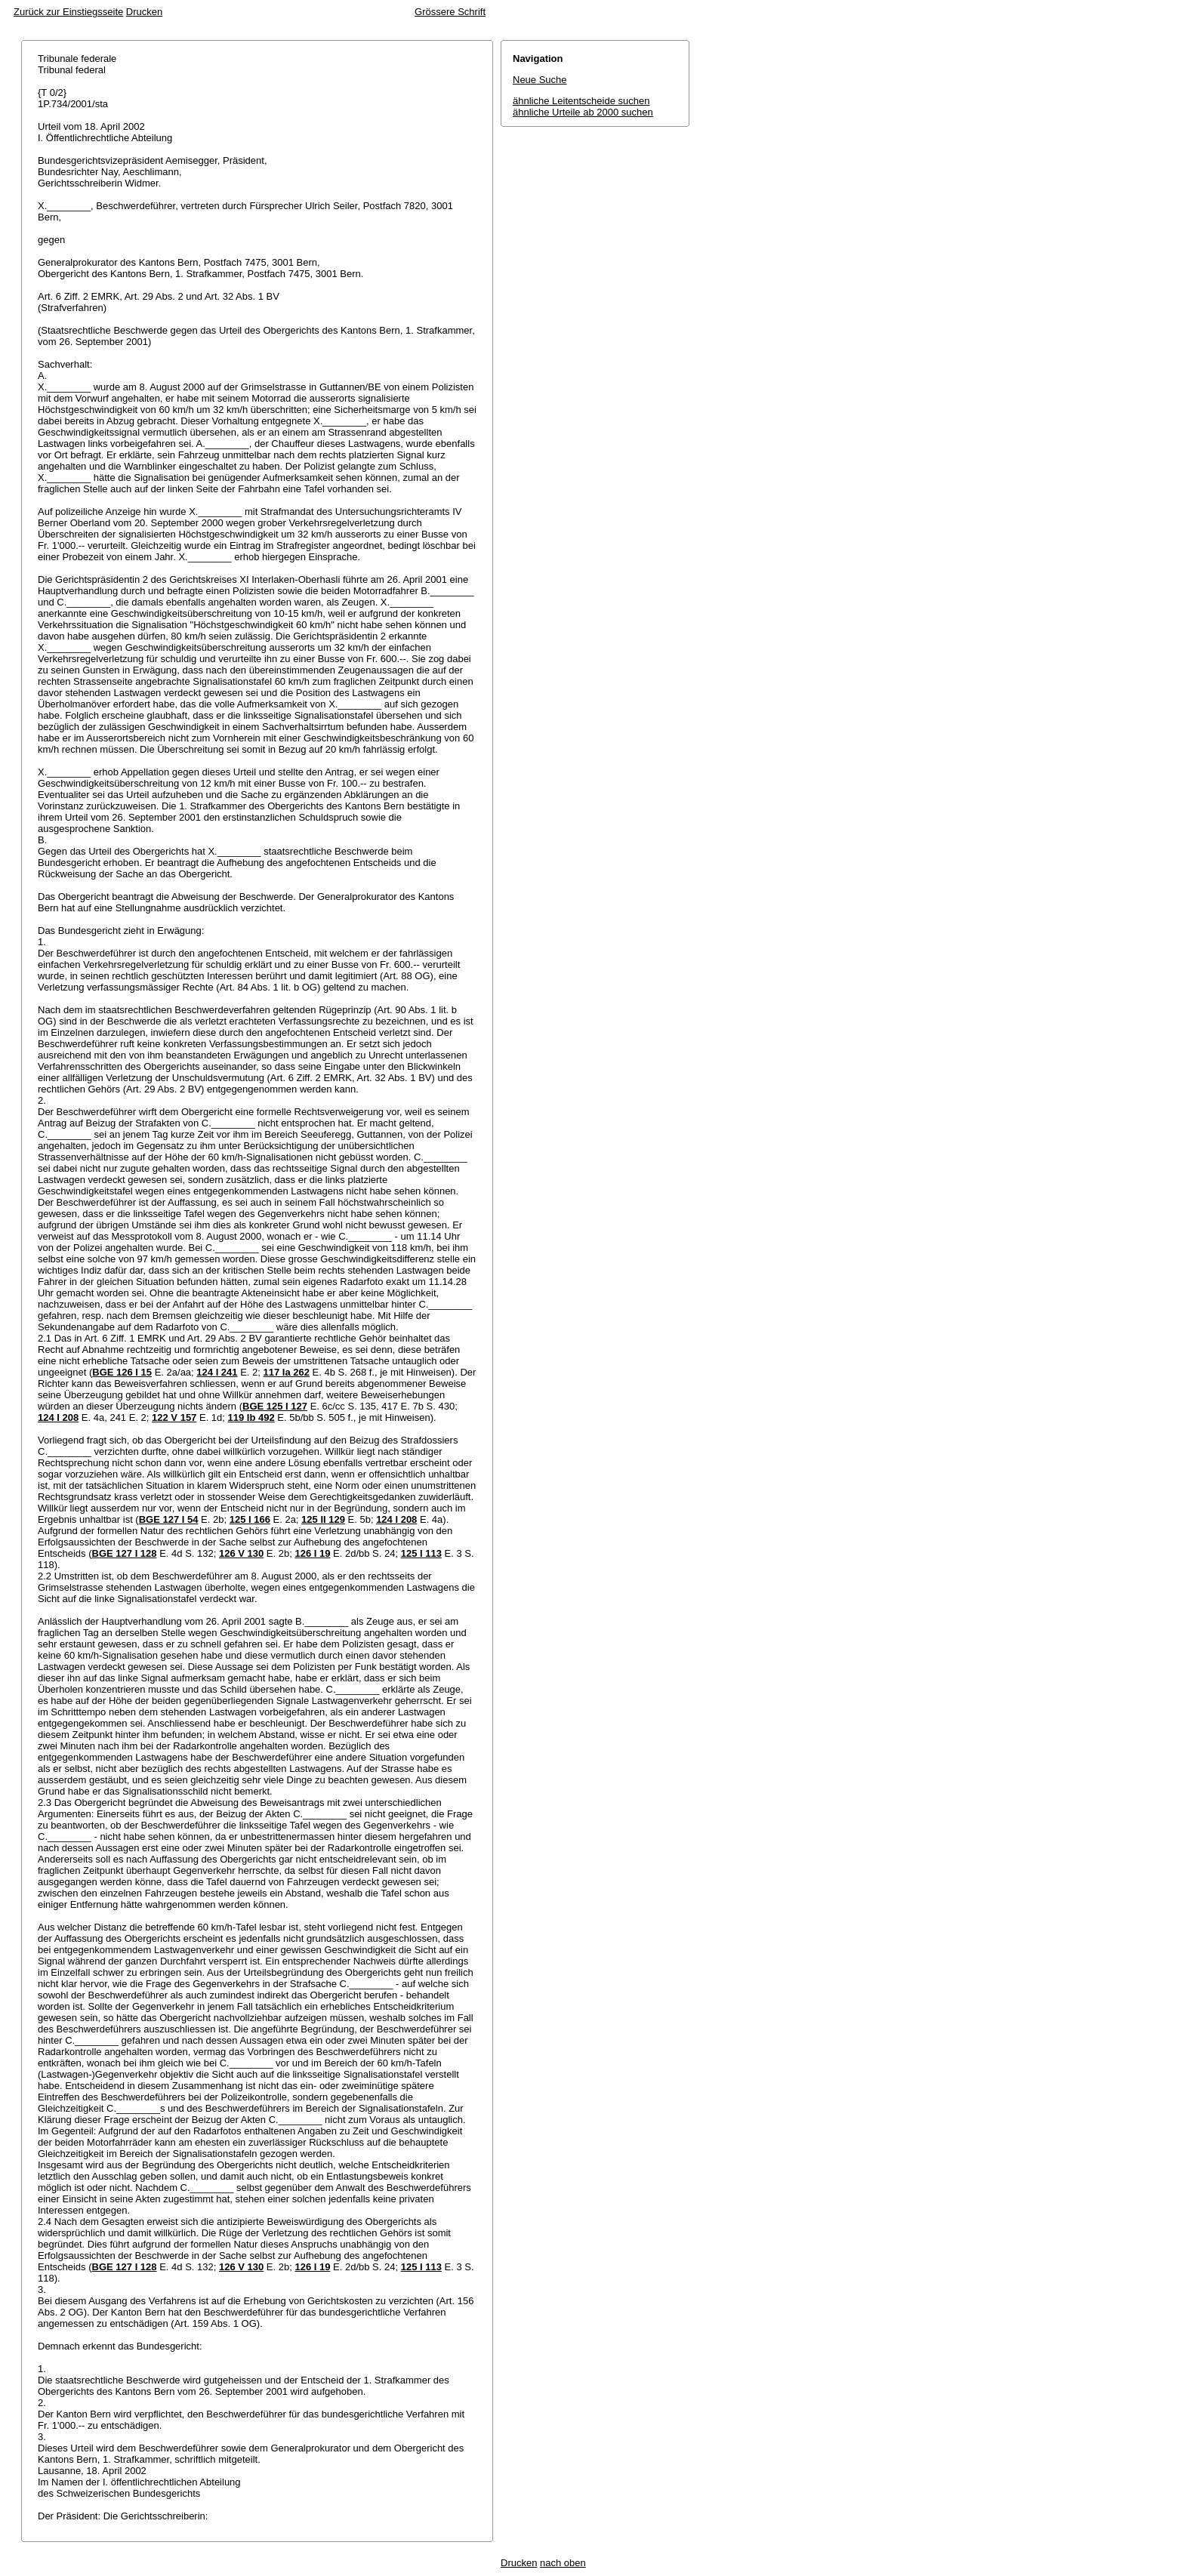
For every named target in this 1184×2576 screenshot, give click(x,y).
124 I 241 (216, 1372)
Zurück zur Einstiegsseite (68, 11)
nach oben (563, 2562)
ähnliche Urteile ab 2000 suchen (583, 112)
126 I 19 (312, 1553)
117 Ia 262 (287, 1372)
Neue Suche (540, 79)
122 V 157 (174, 1417)
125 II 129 (323, 1519)
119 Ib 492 (251, 1417)
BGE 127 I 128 (124, 1553)
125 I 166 (250, 1519)
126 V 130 (241, 1553)
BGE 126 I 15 (122, 1372)
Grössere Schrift (450, 11)
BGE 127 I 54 (169, 1519)
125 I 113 (421, 1553)
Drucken (144, 11)
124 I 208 (58, 1417)
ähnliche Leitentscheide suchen (581, 100)
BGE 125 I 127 (274, 1406)
